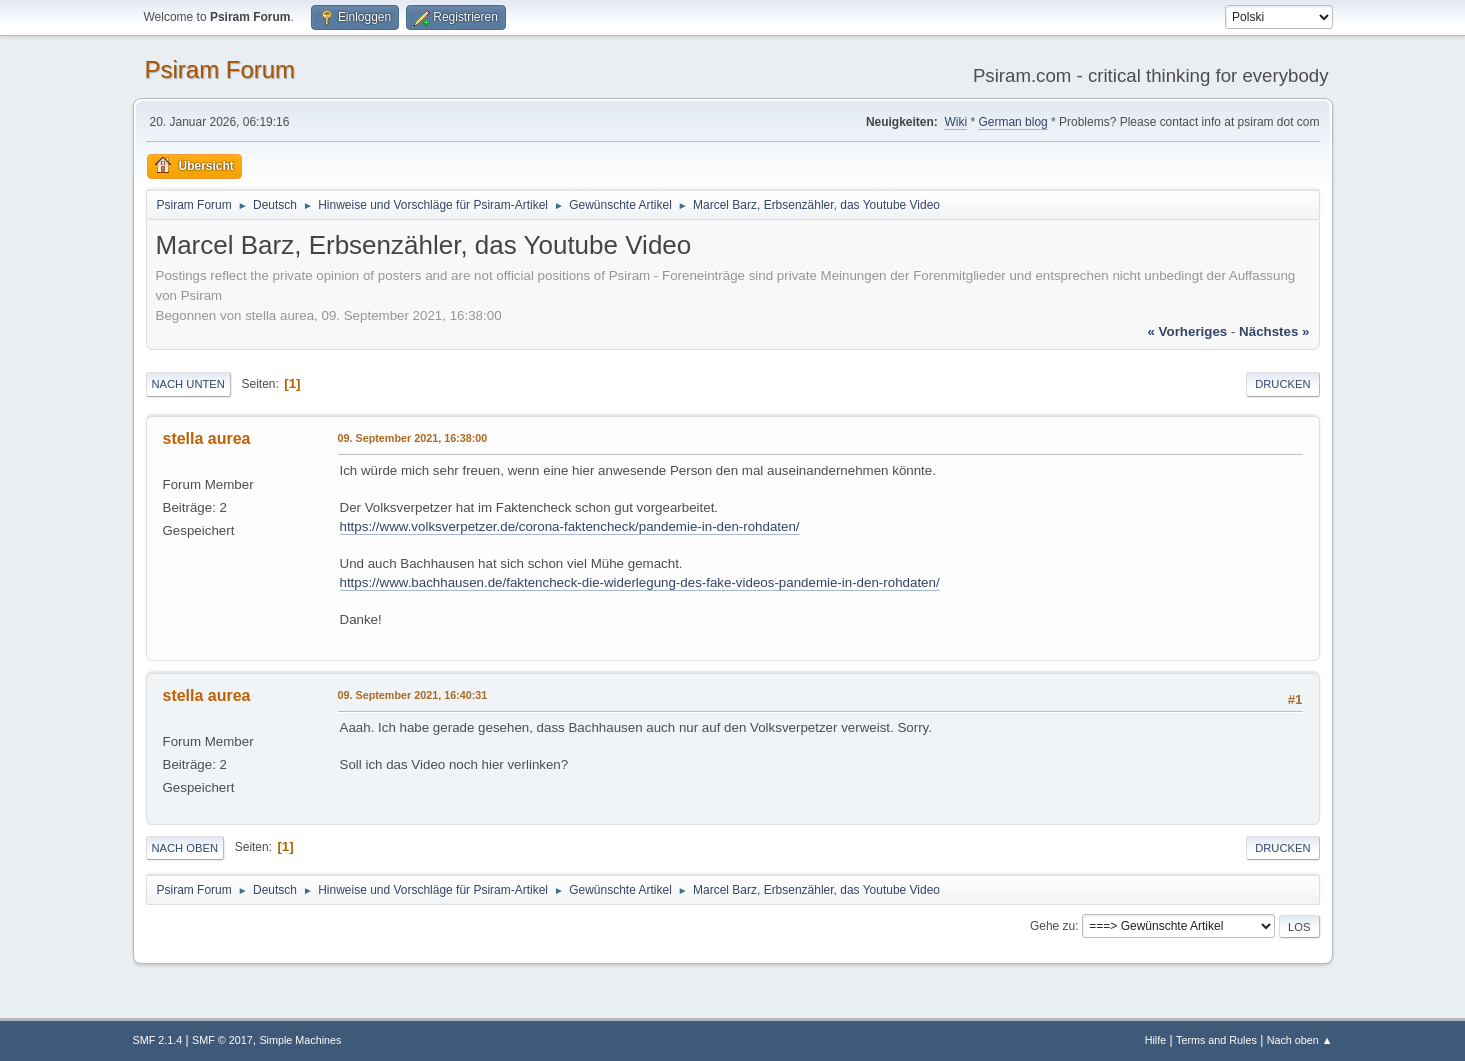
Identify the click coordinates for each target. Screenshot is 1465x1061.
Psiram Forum (220, 69)
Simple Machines (300, 1040)
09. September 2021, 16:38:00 (413, 438)
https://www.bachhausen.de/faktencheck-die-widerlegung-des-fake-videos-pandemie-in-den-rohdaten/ (640, 582)
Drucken (1282, 384)
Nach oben (185, 848)
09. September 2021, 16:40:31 (413, 695)
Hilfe (1156, 1040)
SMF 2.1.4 (158, 1040)
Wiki (955, 122)
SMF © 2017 (222, 1040)
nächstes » (1274, 331)
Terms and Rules (1216, 1040)
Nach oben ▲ (1300, 1040)
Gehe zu (1052, 926)
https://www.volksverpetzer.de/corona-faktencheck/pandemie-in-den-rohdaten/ (570, 526)
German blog (1012, 122)
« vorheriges (1187, 331)
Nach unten (188, 384)
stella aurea (207, 438)
